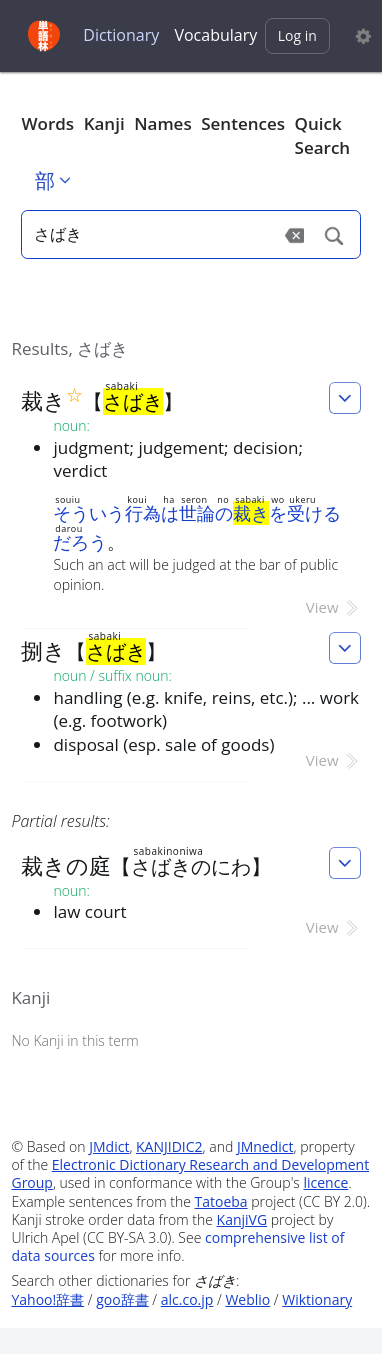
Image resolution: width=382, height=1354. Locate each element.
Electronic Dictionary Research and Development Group (190, 1173)
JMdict (109, 1146)
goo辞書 (122, 1299)
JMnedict (265, 1146)
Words (47, 123)
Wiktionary (317, 1299)
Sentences (243, 123)
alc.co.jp (187, 1299)
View (333, 607)
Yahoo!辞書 (47, 1299)
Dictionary (121, 35)
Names (162, 123)
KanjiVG (242, 1219)
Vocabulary (215, 35)
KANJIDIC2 (169, 1146)
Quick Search (323, 135)
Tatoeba (221, 1201)
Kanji (104, 123)
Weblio (247, 1299)
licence (325, 1182)
